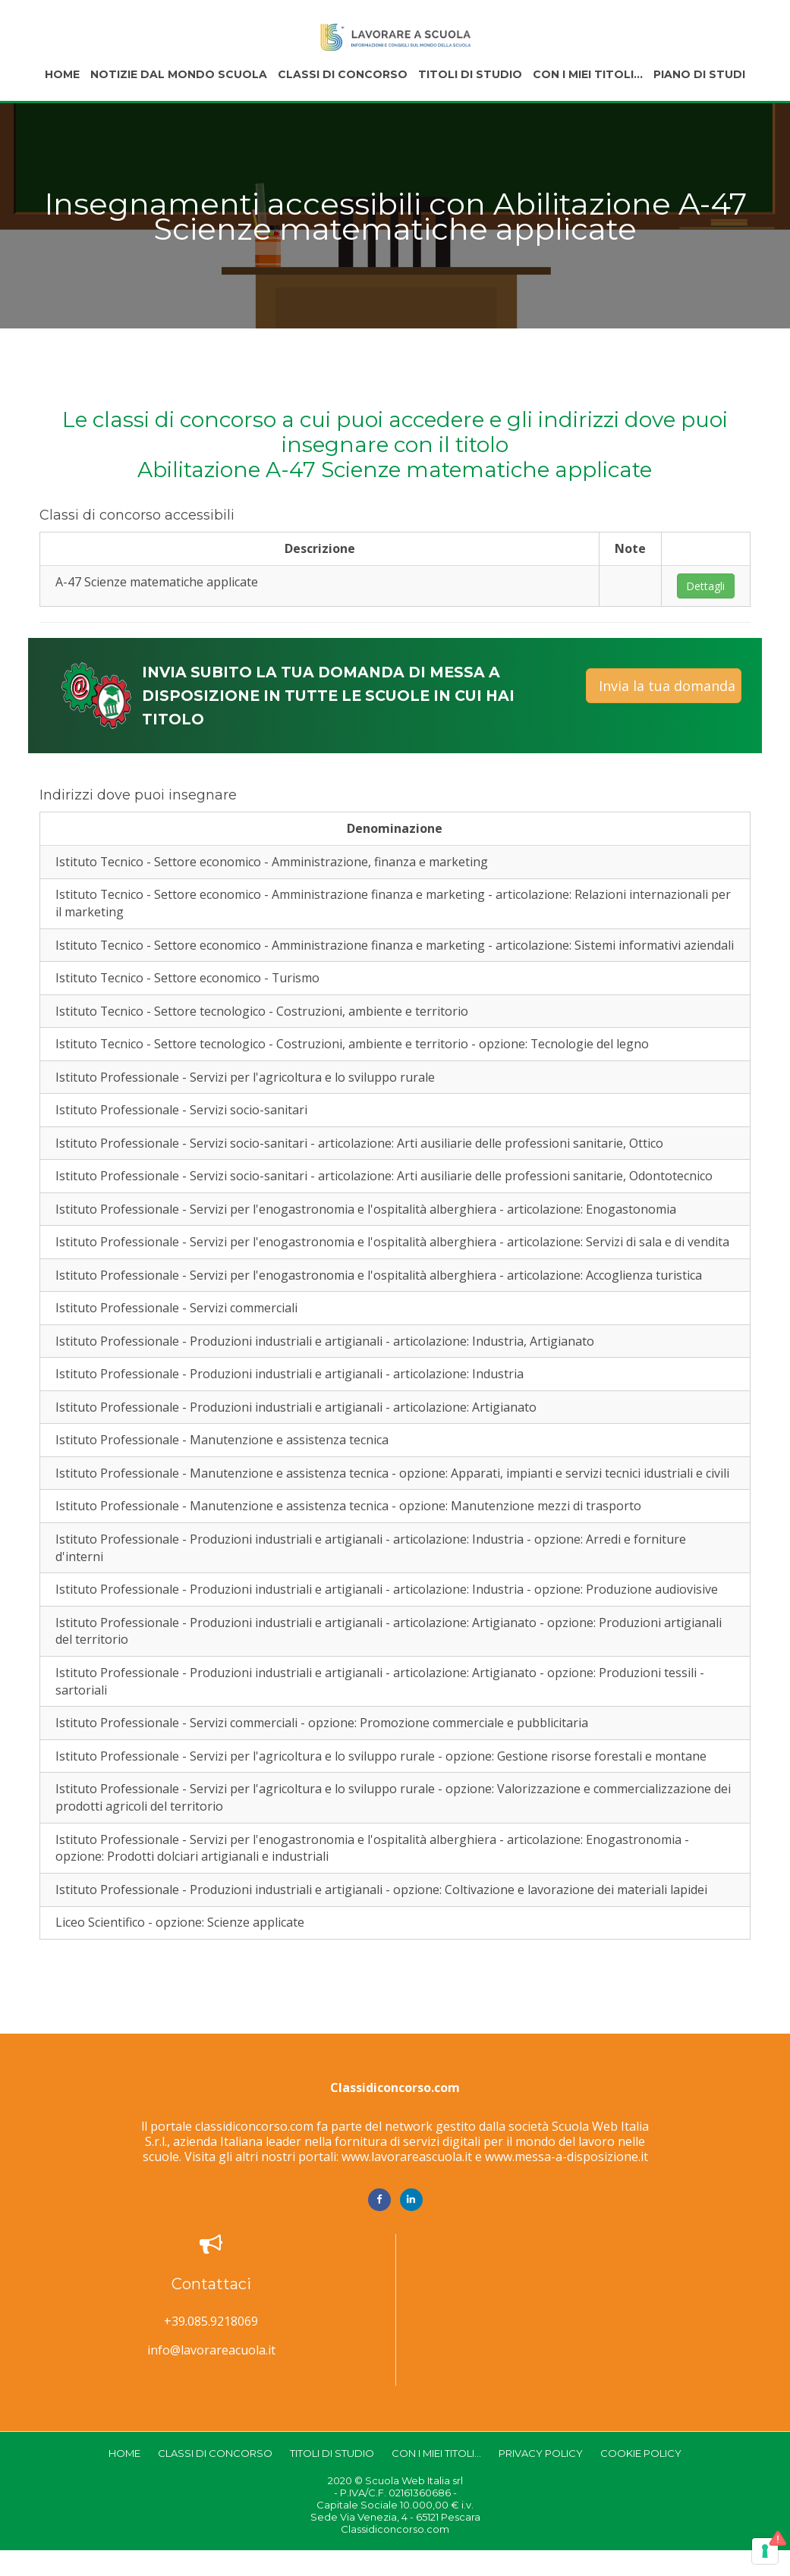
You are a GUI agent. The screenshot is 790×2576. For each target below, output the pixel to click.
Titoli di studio (470, 74)
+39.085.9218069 (211, 2347)
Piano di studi (699, 74)
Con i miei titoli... (588, 74)
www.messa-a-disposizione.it (566, 2182)
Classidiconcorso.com (395, 2113)
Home (62, 74)
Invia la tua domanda (667, 686)
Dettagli (705, 586)
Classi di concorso (343, 74)
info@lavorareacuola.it (211, 2376)
